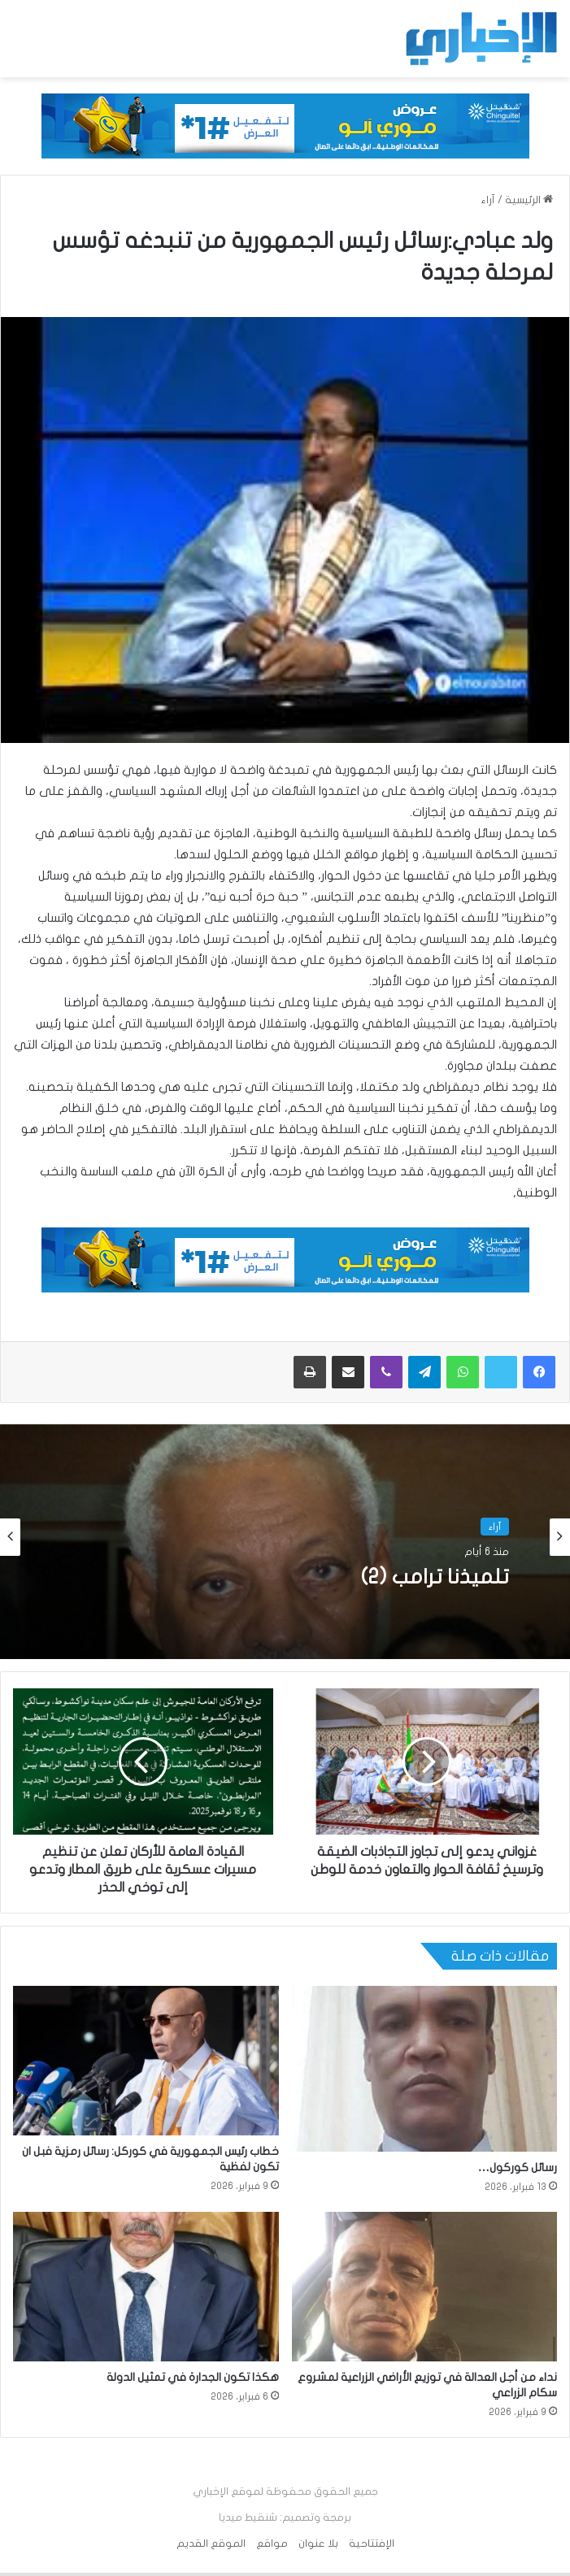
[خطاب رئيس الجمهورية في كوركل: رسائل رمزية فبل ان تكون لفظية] (146, 2060)
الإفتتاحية (371, 2543)
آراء (488, 200)
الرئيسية (529, 200)
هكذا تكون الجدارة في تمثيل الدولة (193, 2377)
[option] (285, 1537)
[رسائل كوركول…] (425, 2069)
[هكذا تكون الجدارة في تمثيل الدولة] (146, 2286)
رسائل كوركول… (517, 2167)
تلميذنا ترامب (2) (435, 1577)
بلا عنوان (318, 2543)
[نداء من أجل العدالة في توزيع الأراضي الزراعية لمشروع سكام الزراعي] (425, 2286)
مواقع (272, 2543)
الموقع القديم (211, 2543)
